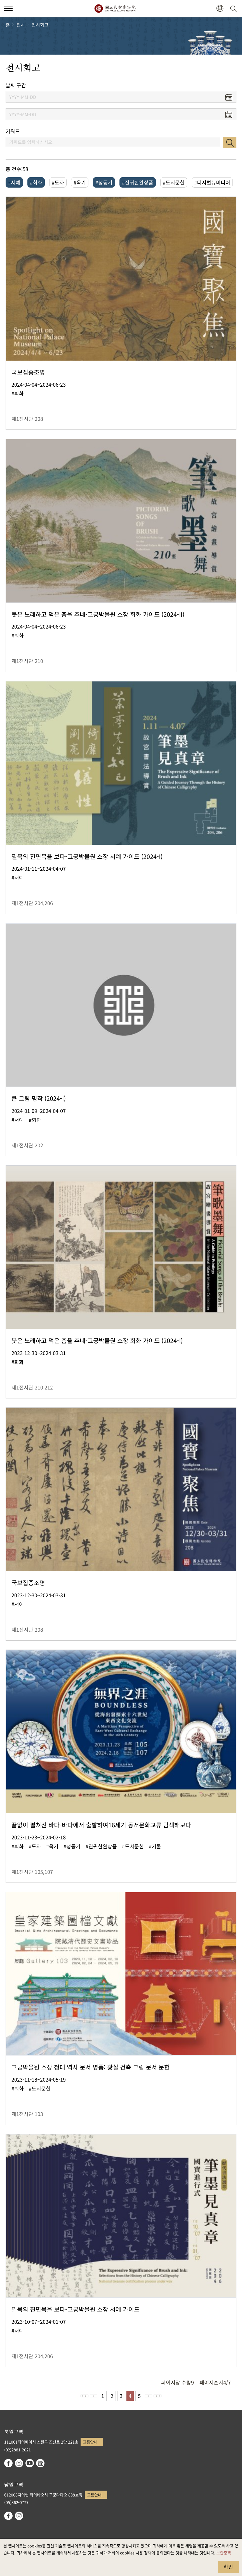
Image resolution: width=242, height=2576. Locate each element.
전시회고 (40, 24)
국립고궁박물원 (114, 8)
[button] (220, 8)
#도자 (58, 182)
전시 (21, 24)
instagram (19, 2463)
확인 (228, 2566)
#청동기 (103, 182)
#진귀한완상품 (137, 182)
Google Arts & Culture (40, 2463)
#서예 (14, 182)
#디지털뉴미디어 (212, 182)
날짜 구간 (16, 85)
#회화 (36, 182)
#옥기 (80, 182)
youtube (29, 2463)
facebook (8, 2463)
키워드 (13, 131)
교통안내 (90, 2442)
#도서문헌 (174, 182)
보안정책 (223, 2553)
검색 (229, 142)
